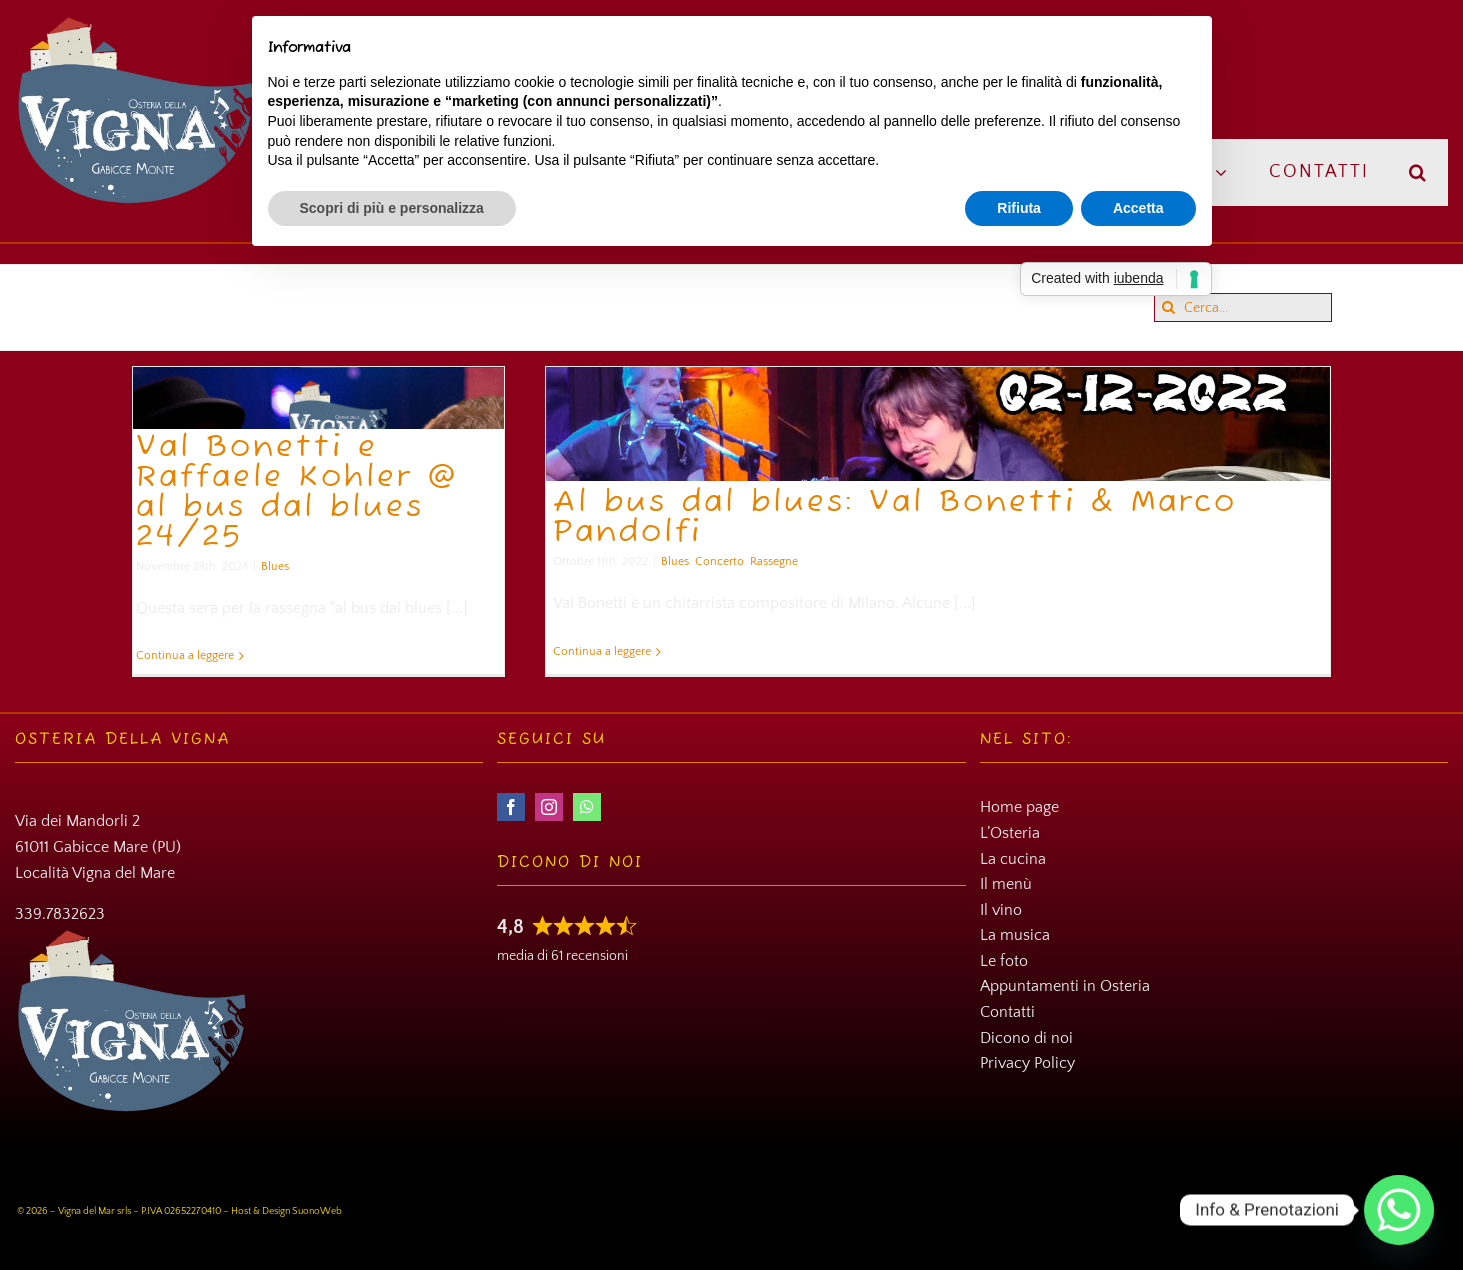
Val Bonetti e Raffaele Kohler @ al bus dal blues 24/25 (297, 493)
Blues (275, 566)
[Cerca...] (1243, 307)
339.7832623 (60, 914)
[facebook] (511, 807)
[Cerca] (1168, 307)
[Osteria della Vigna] (135, 23)
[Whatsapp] (1399, 1210)
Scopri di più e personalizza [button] (392, 208)
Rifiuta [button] (1019, 208)
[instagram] (549, 807)
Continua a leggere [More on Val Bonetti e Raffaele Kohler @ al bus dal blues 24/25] (185, 655)
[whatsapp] (587, 807)
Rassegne (774, 561)
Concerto (719, 561)
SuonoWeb (317, 1211)
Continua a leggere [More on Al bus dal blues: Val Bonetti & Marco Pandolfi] (602, 651)
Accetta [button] (1138, 208)
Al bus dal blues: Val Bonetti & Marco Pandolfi (895, 518)
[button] (1418, 172)
